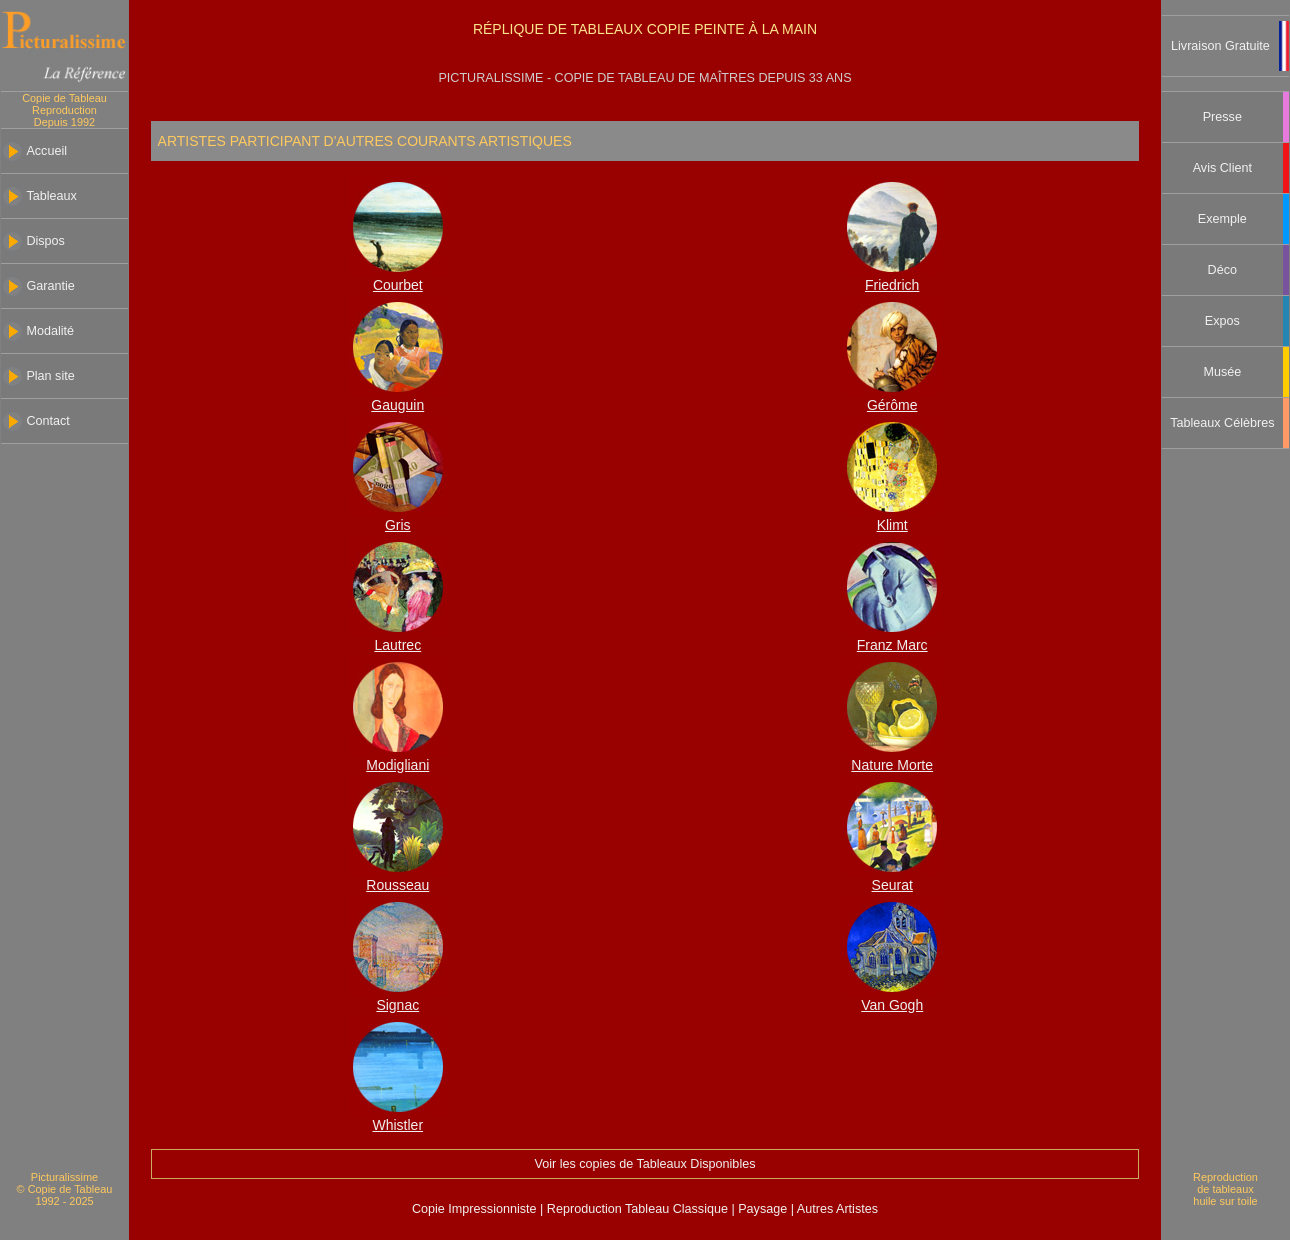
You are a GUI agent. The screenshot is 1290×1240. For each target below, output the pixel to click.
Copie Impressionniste (476, 1209)
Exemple (1222, 219)
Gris (398, 525)
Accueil (46, 151)
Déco (1222, 270)
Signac (397, 1005)
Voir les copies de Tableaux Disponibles (644, 1164)
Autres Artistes (836, 1209)
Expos (1222, 321)
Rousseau (397, 885)
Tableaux (51, 196)
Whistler (398, 1125)
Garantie (50, 286)
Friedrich (892, 285)
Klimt (892, 525)
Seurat (892, 885)
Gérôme (892, 405)
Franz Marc (892, 645)
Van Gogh (892, 1005)
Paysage (764, 1209)
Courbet (398, 285)
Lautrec (397, 645)
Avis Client (1222, 168)
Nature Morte (892, 765)
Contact (47, 421)
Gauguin (397, 405)
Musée (1222, 372)
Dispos (45, 241)
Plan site (50, 376)
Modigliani (397, 765)
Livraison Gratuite (1220, 46)
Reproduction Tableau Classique (637, 1209)
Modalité (50, 331)
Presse (1222, 117)
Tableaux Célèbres (1222, 423)
